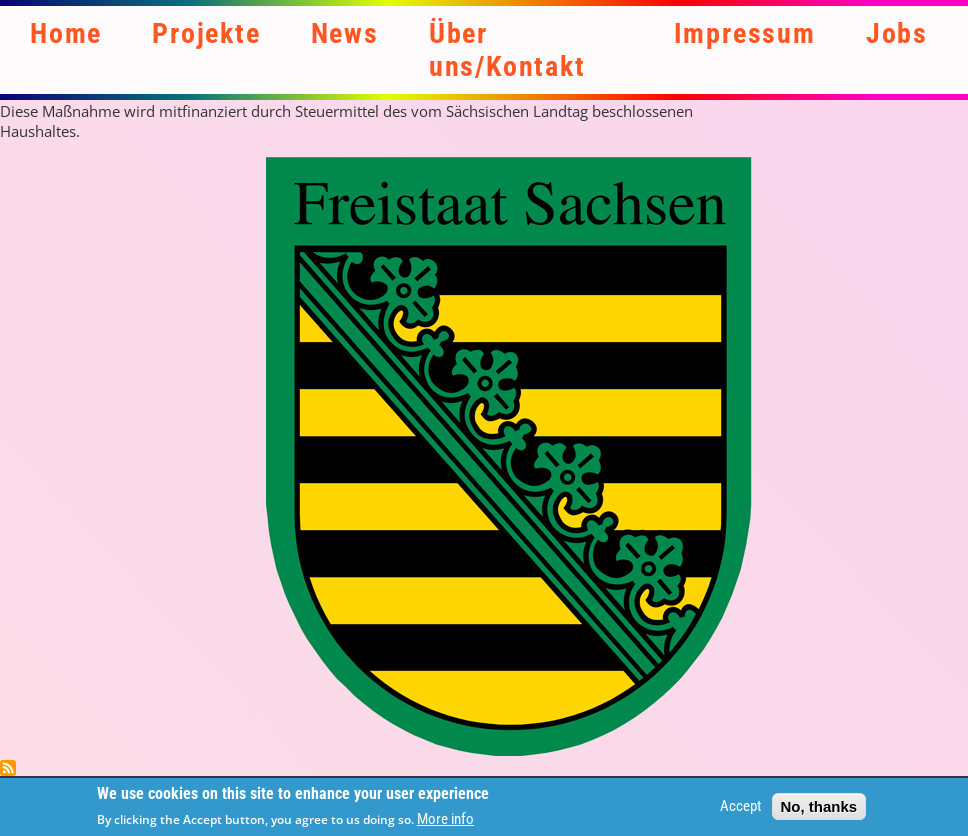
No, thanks (819, 809)
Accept (740, 810)
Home (66, 33)
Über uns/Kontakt (507, 50)
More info (445, 823)
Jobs (897, 33)
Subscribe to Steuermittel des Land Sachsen (8, 768)
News (345, 33)
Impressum (745, 33)
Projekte (206, 33)
